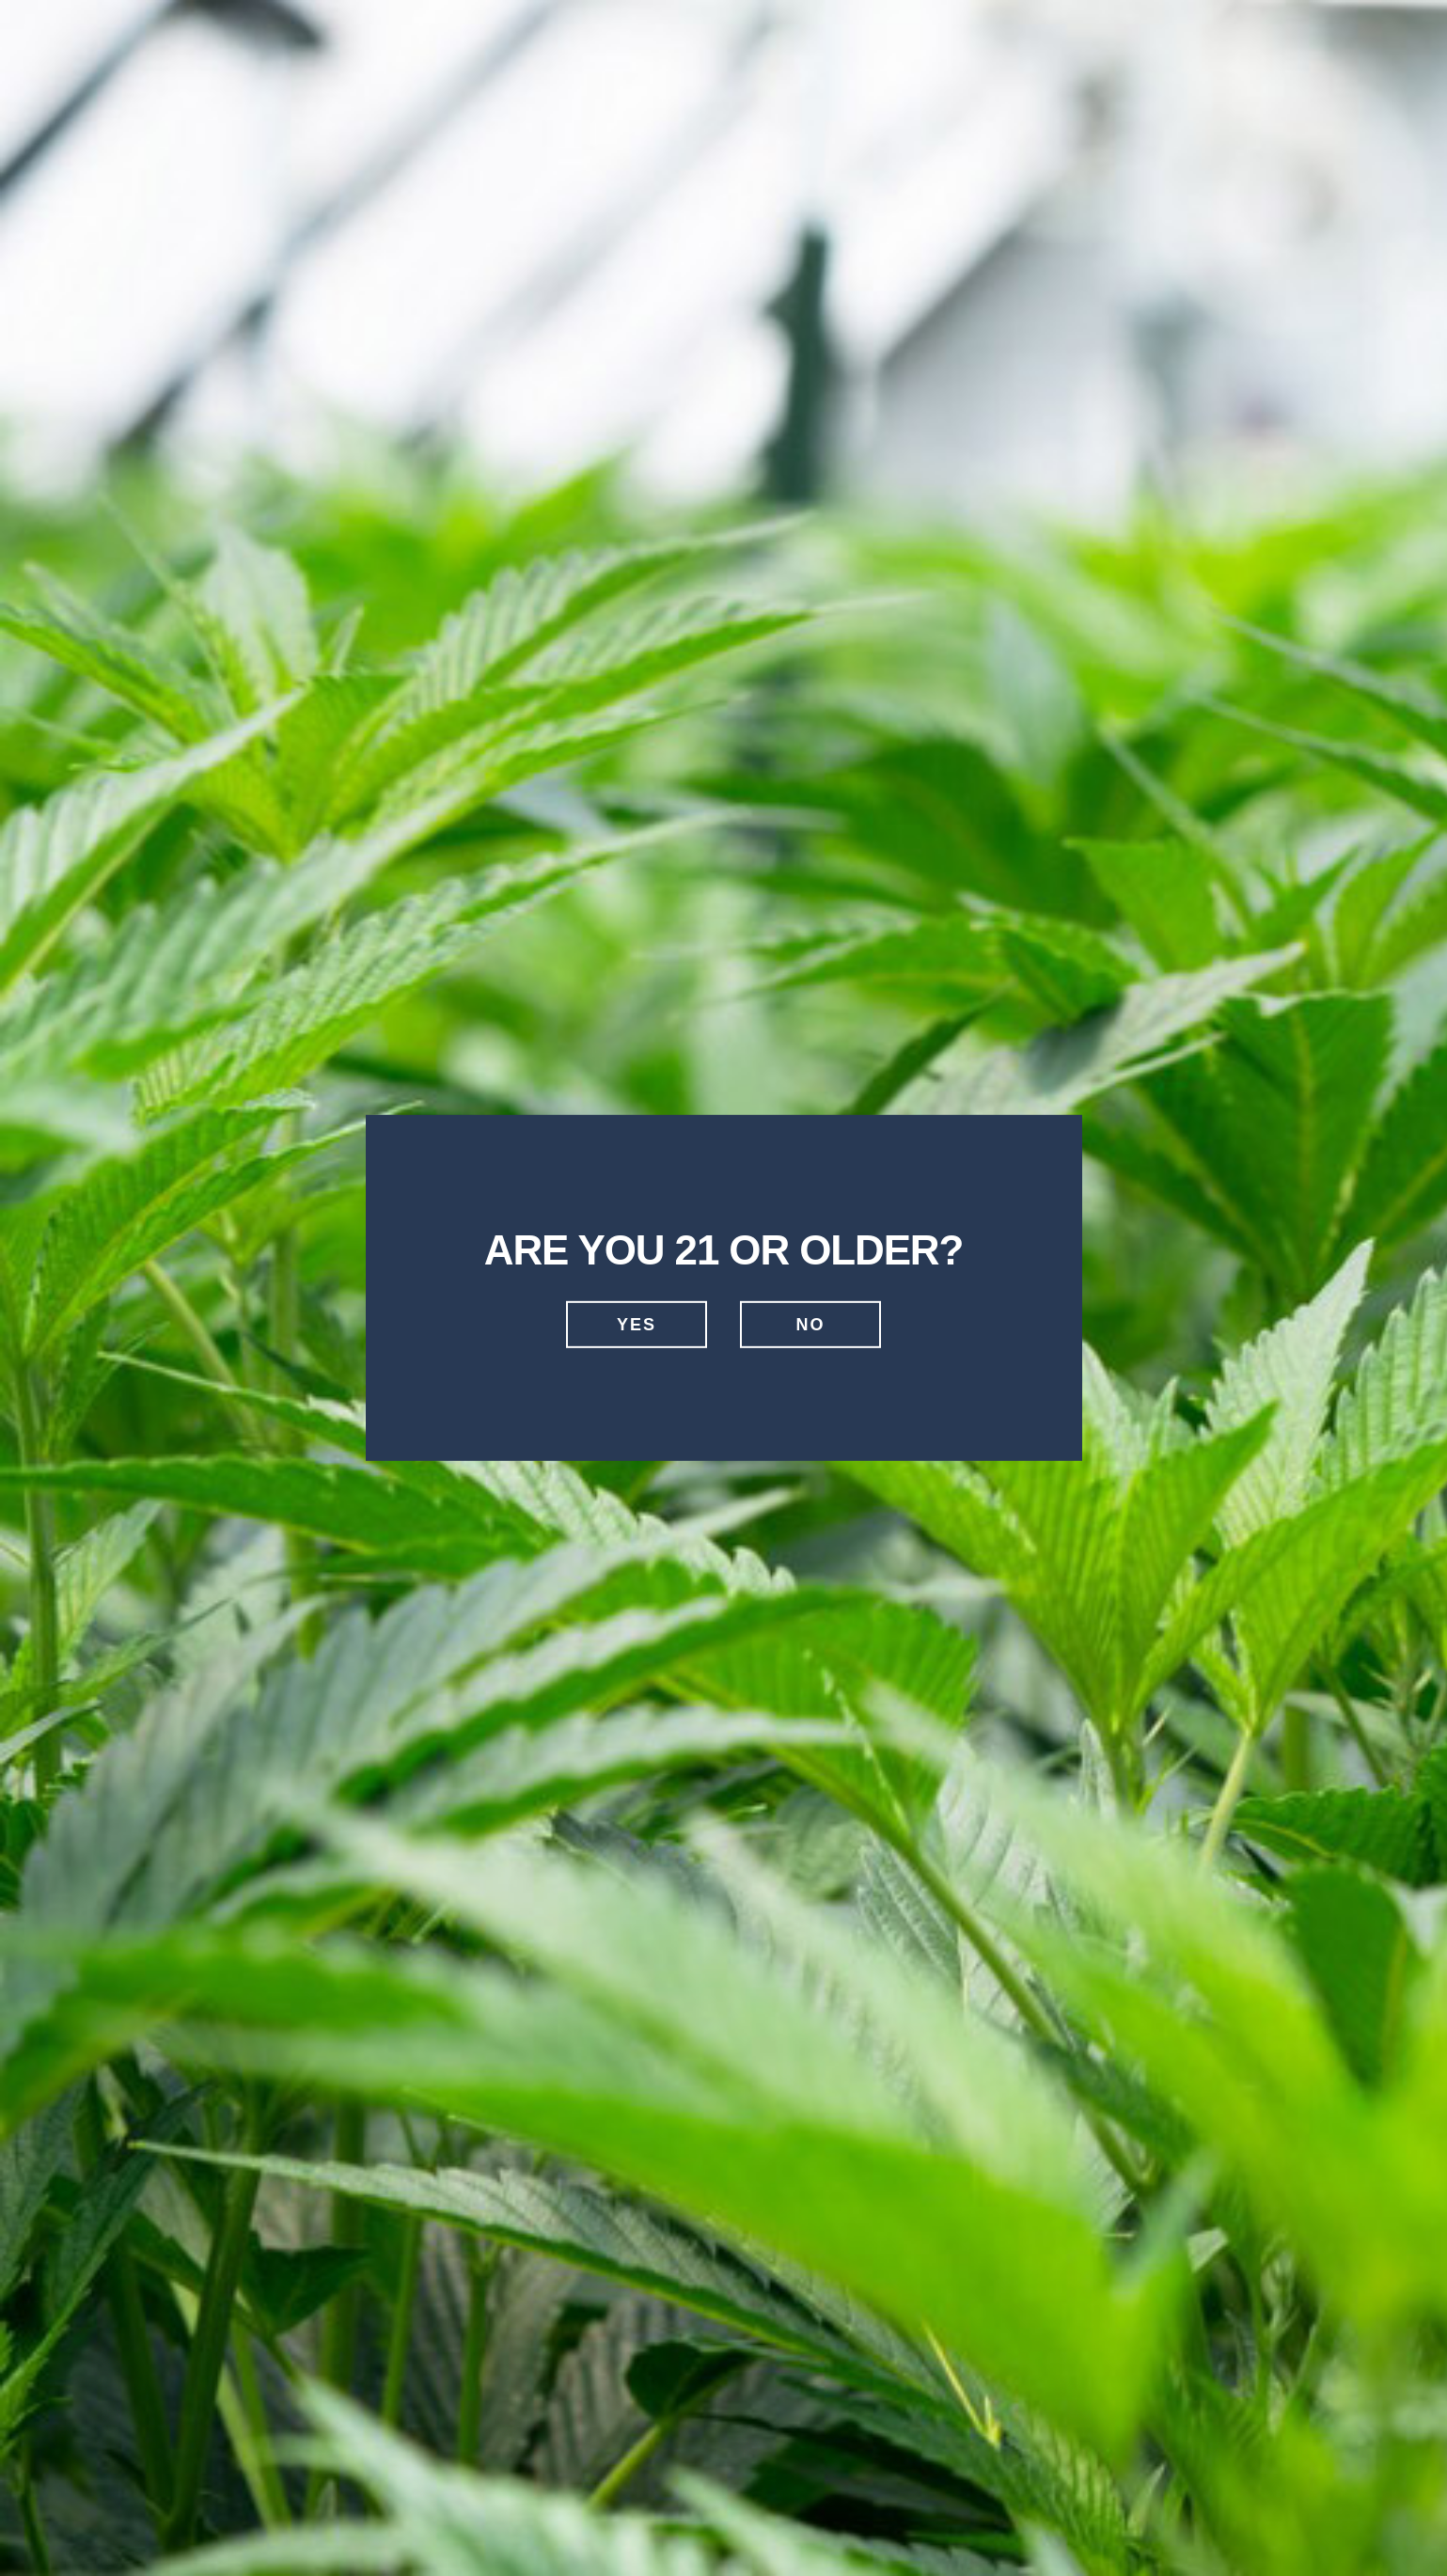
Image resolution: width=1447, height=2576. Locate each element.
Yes (636, 1324)
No (811, 1324)
